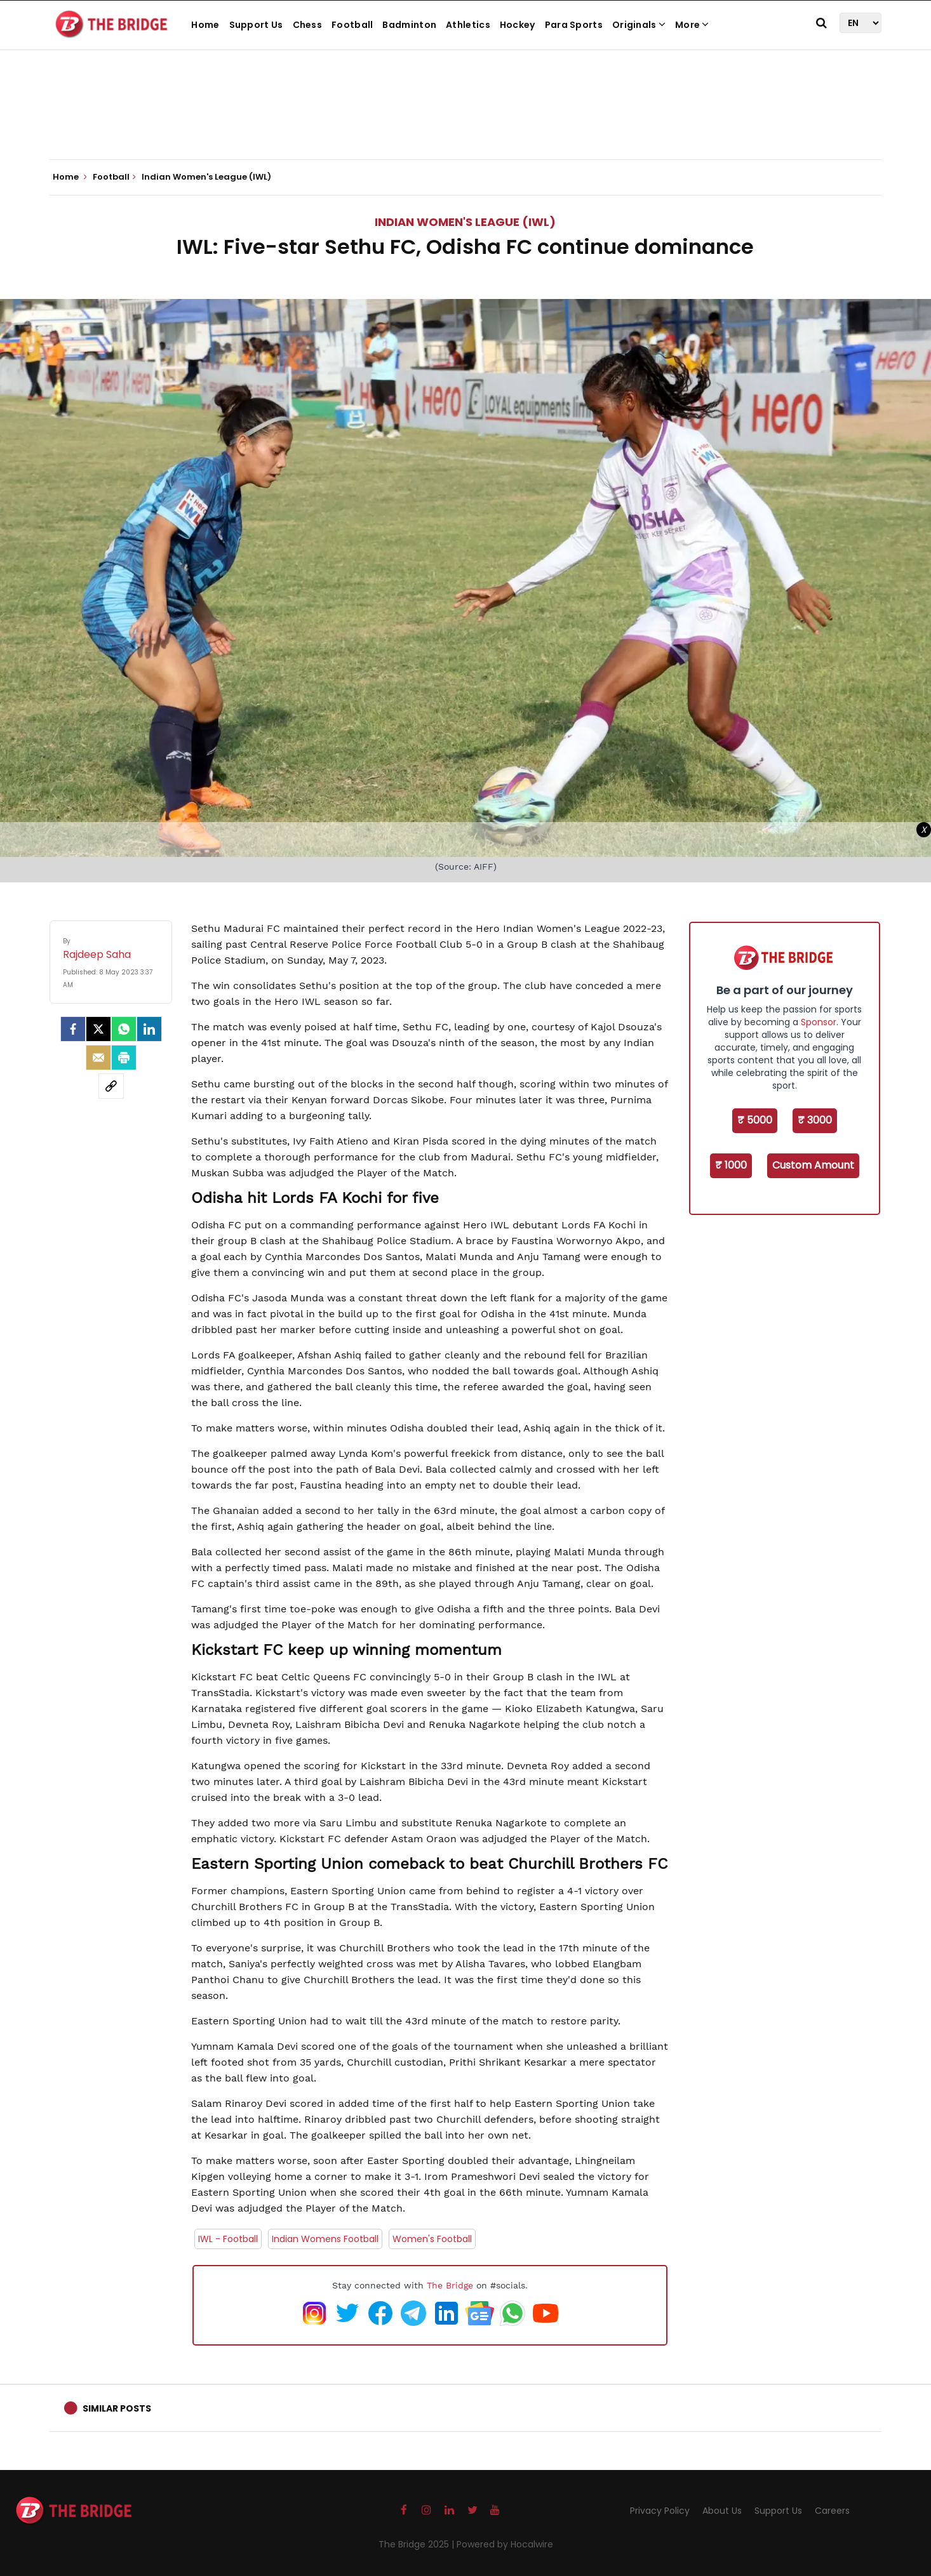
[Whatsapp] (124, 1029)
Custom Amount (813, 1165)
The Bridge (450, 2285)
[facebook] (73, 1029)
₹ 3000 (815, 1120)
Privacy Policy (660, 2510)
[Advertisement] (465, 120)
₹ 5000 (754, 1120)
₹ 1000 (731, 1165)
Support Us (256, 24)
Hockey (517, 24)
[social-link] (111, 1086)
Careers (832, 2510)
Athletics (468, 24)
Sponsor (818, 1022)
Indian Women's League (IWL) (465, 222)
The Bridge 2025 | (417, 2544)
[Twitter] (98, 1029)
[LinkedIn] (149, 1029)
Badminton (409, 24)
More (692, 24)
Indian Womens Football (325, 2239)
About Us (722, 2510)
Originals (639, 24)
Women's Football (432, 2239)
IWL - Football (228, 2239)
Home (205, 24)
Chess (308, 24)
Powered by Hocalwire (505, 2544)
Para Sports (574, 24)
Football (352, 24)
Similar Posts (117, 2408)
